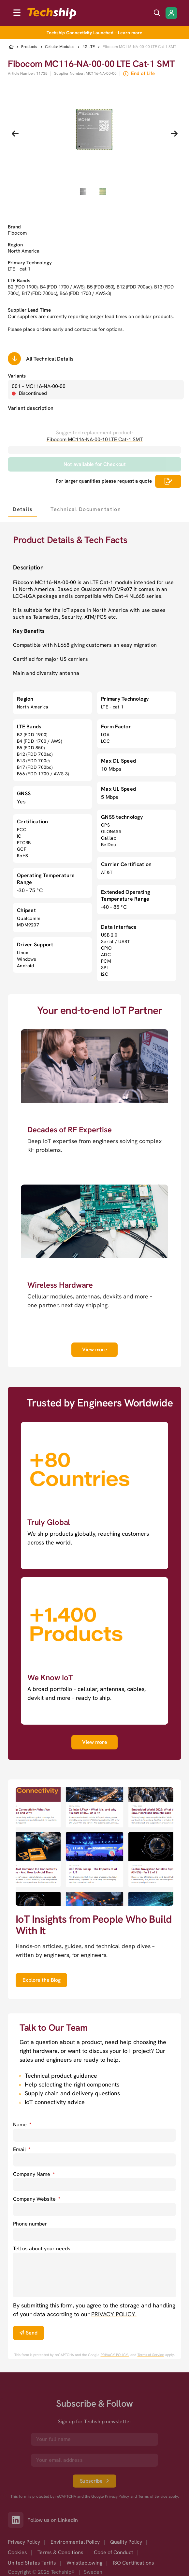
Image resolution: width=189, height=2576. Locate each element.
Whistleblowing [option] (84, 2562)
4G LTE (88, 46)
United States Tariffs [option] (32, 2562)
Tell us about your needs (41, 2248)
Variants (17, 376)
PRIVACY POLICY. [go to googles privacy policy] (115, 2354)
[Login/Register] (171, 13)
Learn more (130, 33)
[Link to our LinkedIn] (17, 2520)
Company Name (34, 2174)
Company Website (36, 2199)
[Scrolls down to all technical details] (14, 358)
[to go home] (51, 13)
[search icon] (157, 13)
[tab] (22, 509)
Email (21, 2149)
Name (22, 2124)
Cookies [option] (17, 2552)
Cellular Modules (59, 46)
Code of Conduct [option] (113, 2552)
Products (29, 46)
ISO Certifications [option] (133, 2562)
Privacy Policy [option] (24, 2541)
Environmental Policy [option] (75, 2541)
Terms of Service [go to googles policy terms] (151, 2354)
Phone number (30, 2223)
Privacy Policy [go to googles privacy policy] (117, 2496)
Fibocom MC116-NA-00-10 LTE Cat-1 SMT (95, 439)
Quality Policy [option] (126, 2541)
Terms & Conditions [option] (60, 2552)
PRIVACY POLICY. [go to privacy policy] (114, 2314)
